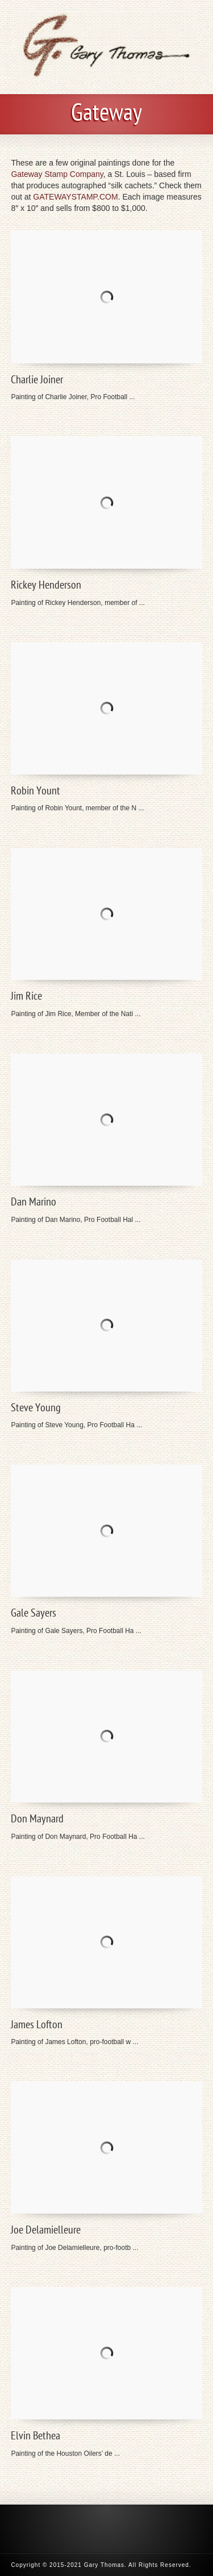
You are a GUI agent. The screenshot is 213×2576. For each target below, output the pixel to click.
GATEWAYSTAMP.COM (75, 196)
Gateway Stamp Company (57, 174)
